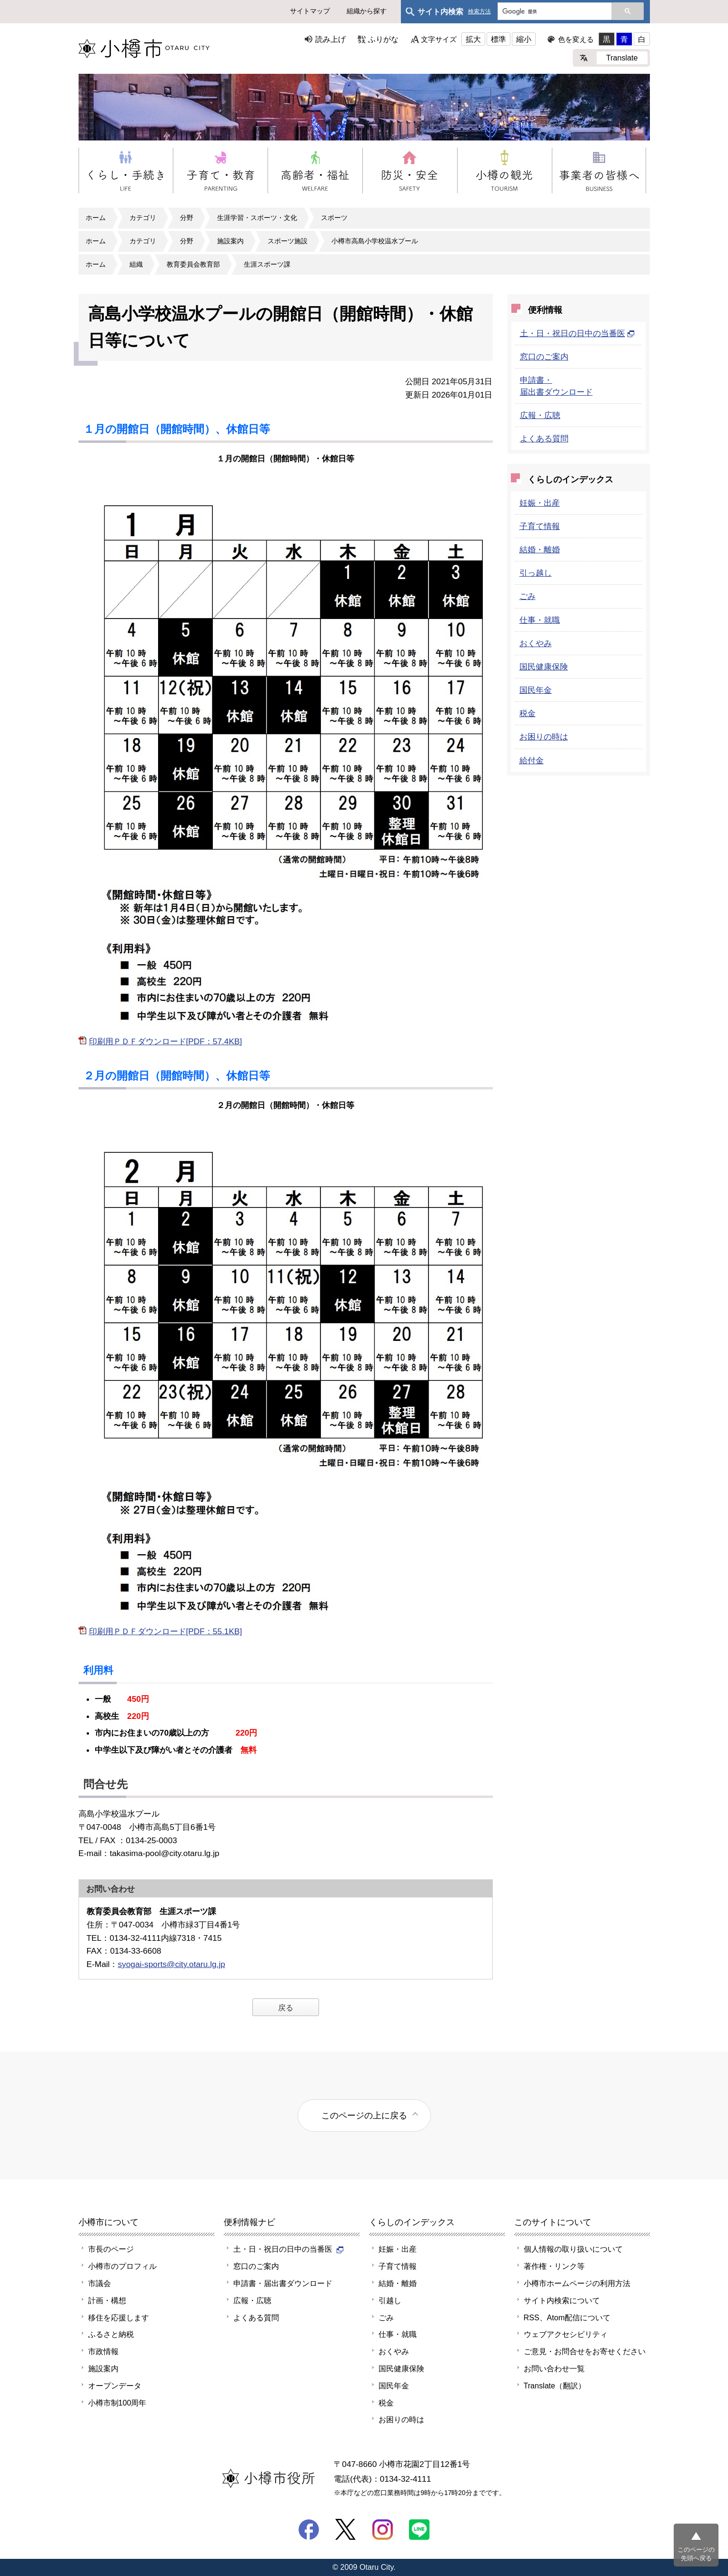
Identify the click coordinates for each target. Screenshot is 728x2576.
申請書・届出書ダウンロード (282, 2283)
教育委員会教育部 (193, 264)
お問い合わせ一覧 (554, 2368)
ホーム (96, 217)
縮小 (523, 39)
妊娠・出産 (539, 503)
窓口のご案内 (544, 356)
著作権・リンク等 (554, 2266)
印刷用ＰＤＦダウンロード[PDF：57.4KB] (165, 1041)
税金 (527, 713)
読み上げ (330, 39)
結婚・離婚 (539, 549)
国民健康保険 (543, 666)
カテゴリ (143, 217)
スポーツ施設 (288, 241)
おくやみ (535, 643)
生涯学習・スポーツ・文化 (257, 217)
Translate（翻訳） (555, 2385)
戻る (285, 2007)
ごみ (527, 596)
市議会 (99, 2283)
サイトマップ (310, 11)
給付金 (531, 760)
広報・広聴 (540, 415)
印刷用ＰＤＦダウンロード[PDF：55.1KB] (165, 1631)
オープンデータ (114, 2385)
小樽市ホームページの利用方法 (577, 2283)
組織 (136, 264)
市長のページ (111, 2249)
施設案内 (230, 241)
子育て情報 (539, 526)
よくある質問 (544, 438)
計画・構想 (107, 2300)
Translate (622, 57)
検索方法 (479, 11)
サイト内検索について (562, 2300)
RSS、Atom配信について (567, 2317)
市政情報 (103, 2351)
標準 (498, 39)
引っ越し (535, 573)
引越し (390, 2300)
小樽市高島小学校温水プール (374, 241)
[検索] (553, 12)
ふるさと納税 (111, 2334)
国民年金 (535, 690)
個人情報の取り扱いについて (573, 2249)
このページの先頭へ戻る (696, 2554)
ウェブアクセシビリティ (566, 2334)
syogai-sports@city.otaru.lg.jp (171, 1964)
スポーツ (334, 217)
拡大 (473, 39)
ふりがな (383, 39)
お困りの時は (543, 736)
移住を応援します (118, 2317)
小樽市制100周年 (117, 2402)
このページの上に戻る (364, 2115)
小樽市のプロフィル (122, 2266)
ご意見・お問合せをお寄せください (585, 2351)
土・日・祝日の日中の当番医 (577, 333)
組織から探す (367, 11)
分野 (186, 217)
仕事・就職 (539, 620)
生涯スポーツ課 (267, 264)
